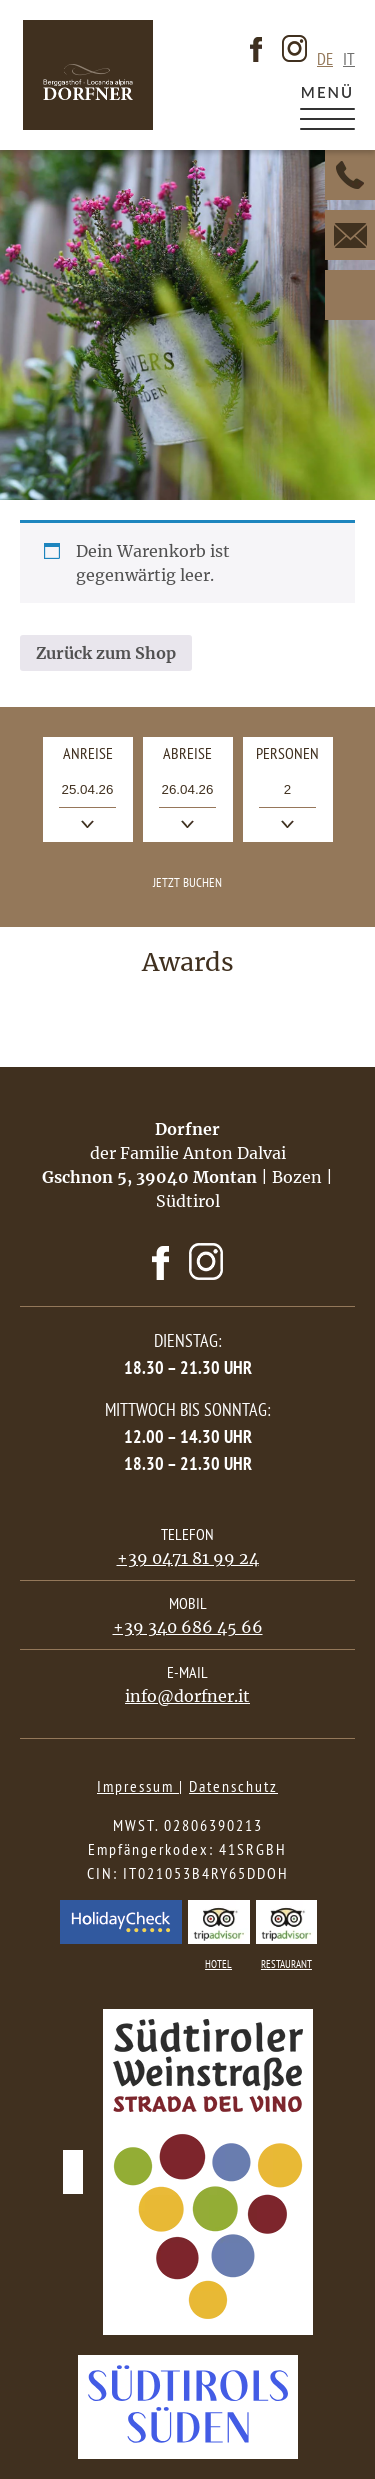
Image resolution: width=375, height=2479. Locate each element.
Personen (287, 753)
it (349, 59)
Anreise (98, 757)
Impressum (138, 1786)
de (325, 59)
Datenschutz (233, 1786)
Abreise (198, 757)
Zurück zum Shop (106, 653)
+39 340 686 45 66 (188, 1627)
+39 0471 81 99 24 (188, 1558)
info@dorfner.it (187, 1696)
